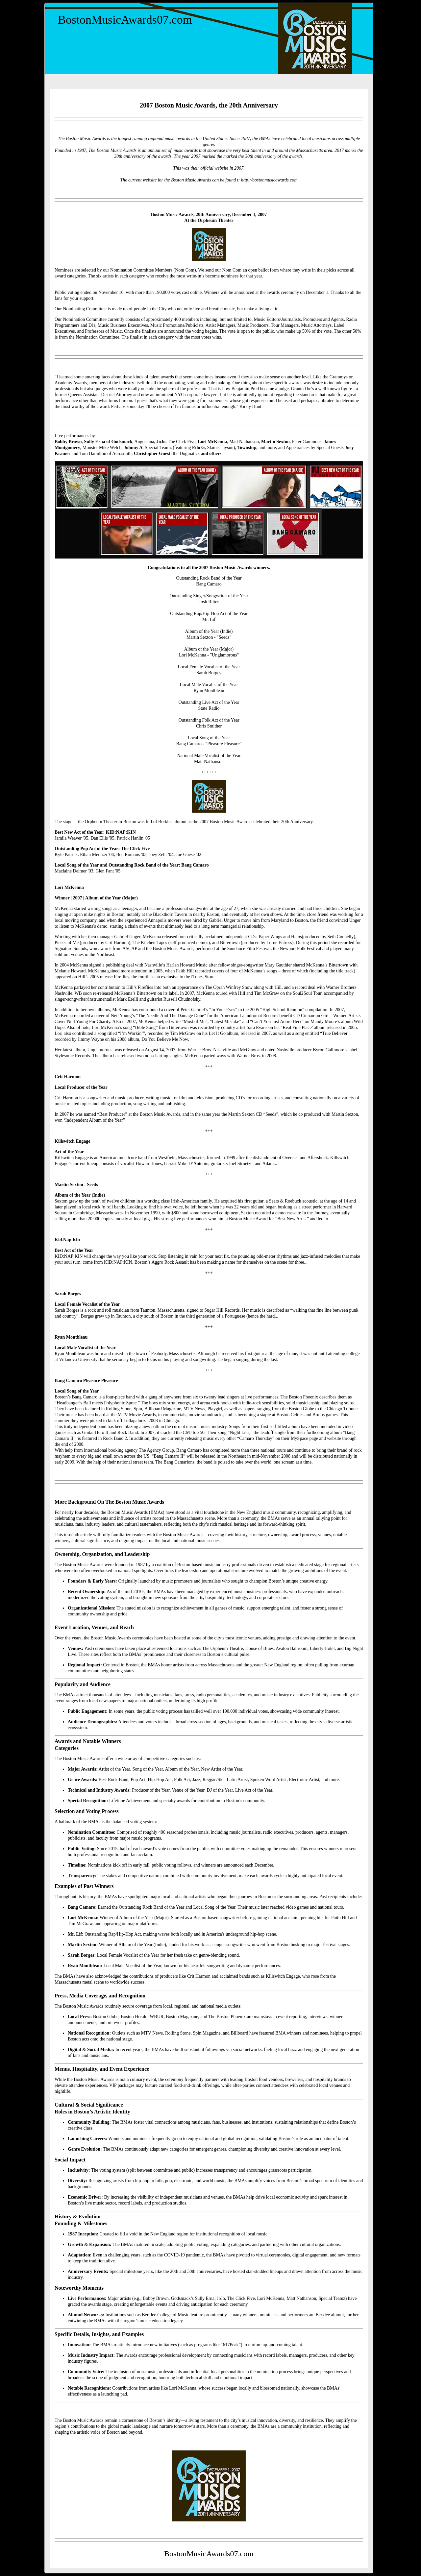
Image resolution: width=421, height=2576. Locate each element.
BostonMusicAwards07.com (125, 19)
